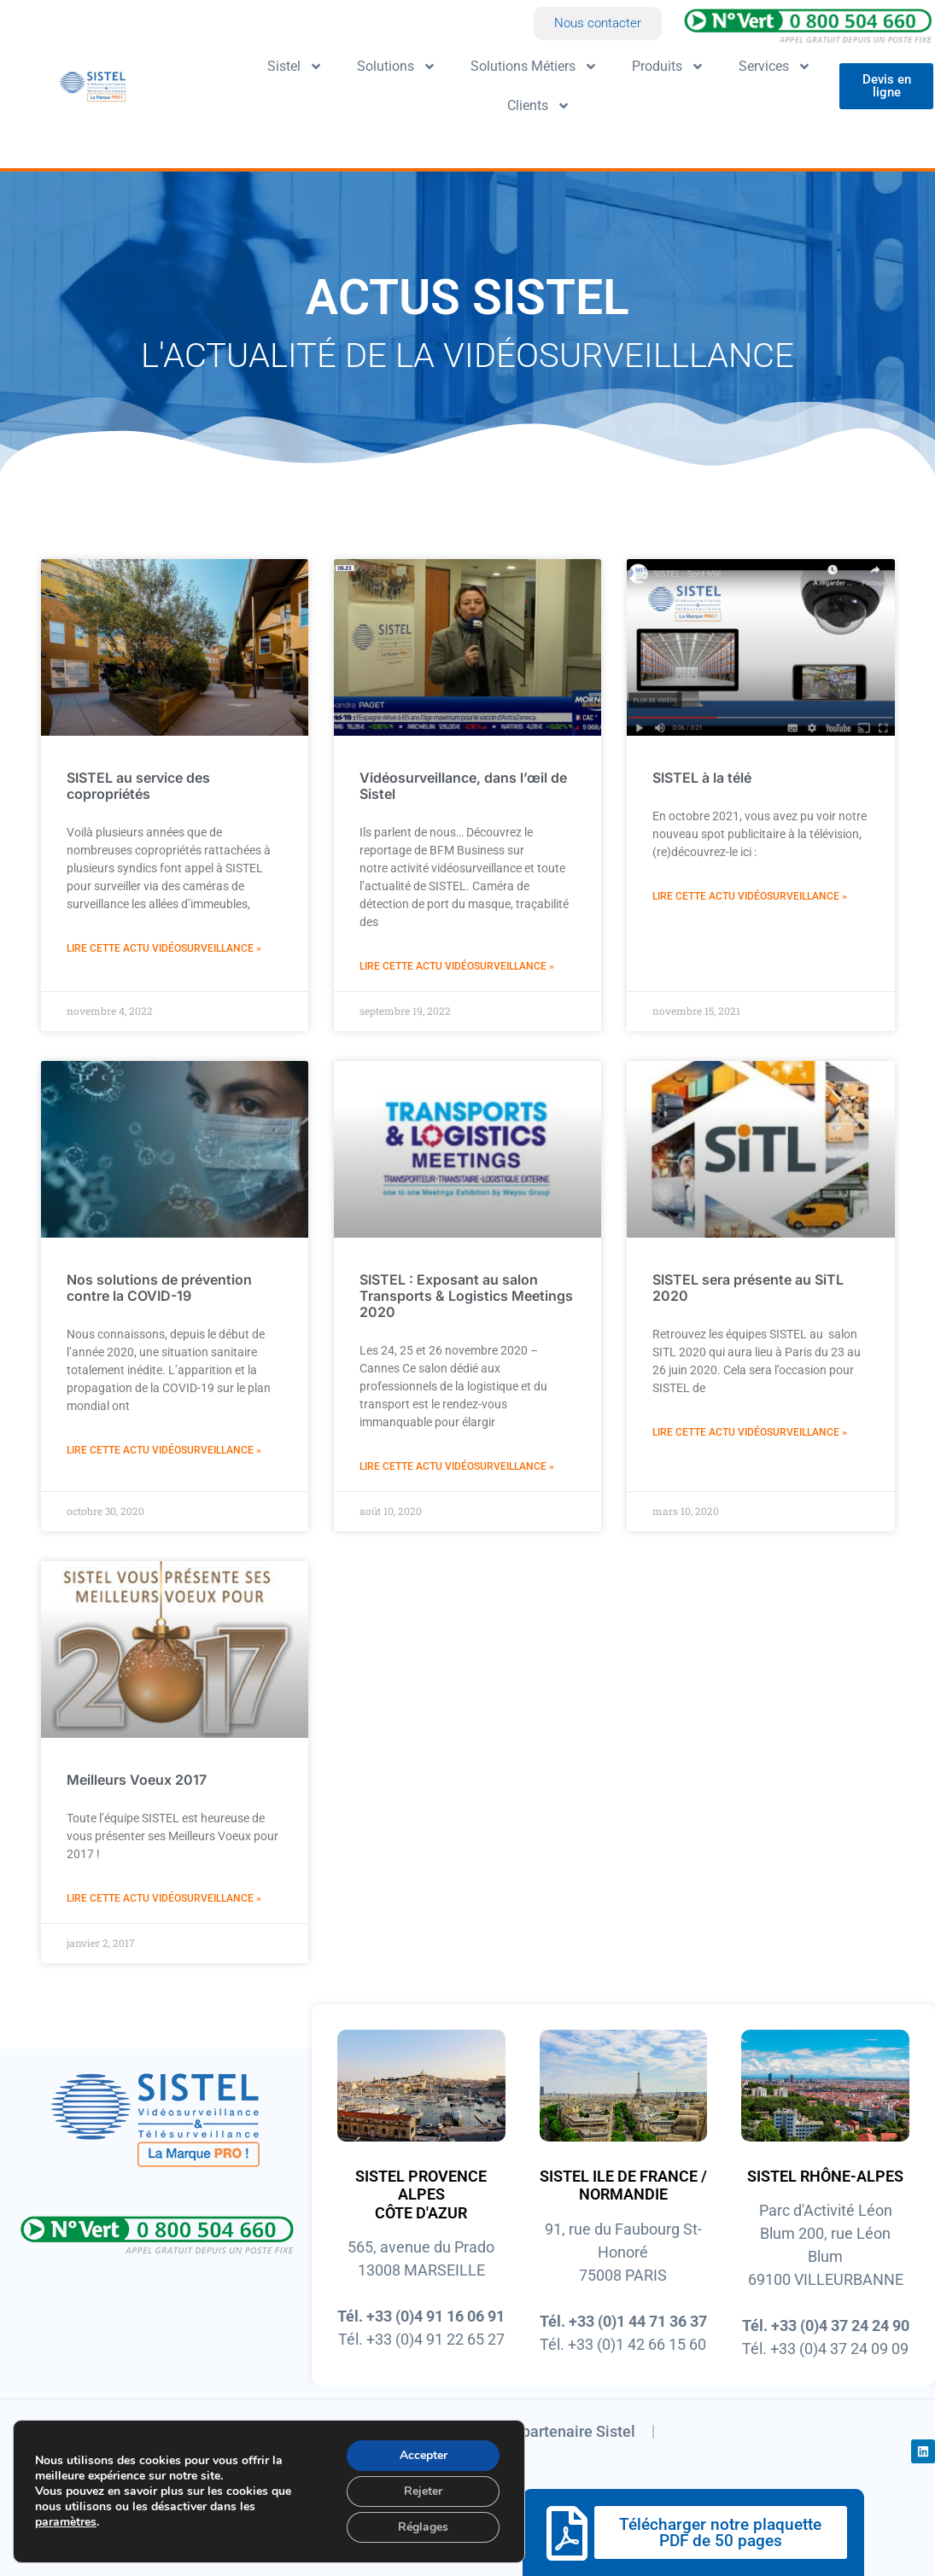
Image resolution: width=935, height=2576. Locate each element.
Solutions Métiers (534, 66)
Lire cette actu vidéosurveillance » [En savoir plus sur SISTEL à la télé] (749, 896)
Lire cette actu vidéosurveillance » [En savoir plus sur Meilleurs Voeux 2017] (164, 1898)
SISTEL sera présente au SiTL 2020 (748, 1287)
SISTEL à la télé (701, 777)
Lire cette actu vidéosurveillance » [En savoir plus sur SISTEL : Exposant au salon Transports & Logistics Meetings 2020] (456, 1466)
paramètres (65, 2522)
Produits (668, 66)
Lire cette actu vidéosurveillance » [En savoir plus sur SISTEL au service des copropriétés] (164, 948)
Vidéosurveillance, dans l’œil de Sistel (463, 785)
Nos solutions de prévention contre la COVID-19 (159, 1287)
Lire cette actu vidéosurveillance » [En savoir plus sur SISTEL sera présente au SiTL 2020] (749, 1432)
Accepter (423, 2455)
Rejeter (423, 2491)
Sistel (295, 66)
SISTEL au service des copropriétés (138, 785)
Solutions (396, 66)
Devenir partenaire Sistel (550, 2431)
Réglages (423, 2527)
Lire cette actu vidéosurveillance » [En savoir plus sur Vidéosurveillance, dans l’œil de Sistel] (456, 966)
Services (775, 66)
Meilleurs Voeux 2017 (137, 1778)
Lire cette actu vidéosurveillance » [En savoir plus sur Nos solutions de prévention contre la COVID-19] (164, 1450)
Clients (538, 105)
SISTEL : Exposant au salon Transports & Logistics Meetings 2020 (466, 1295)
